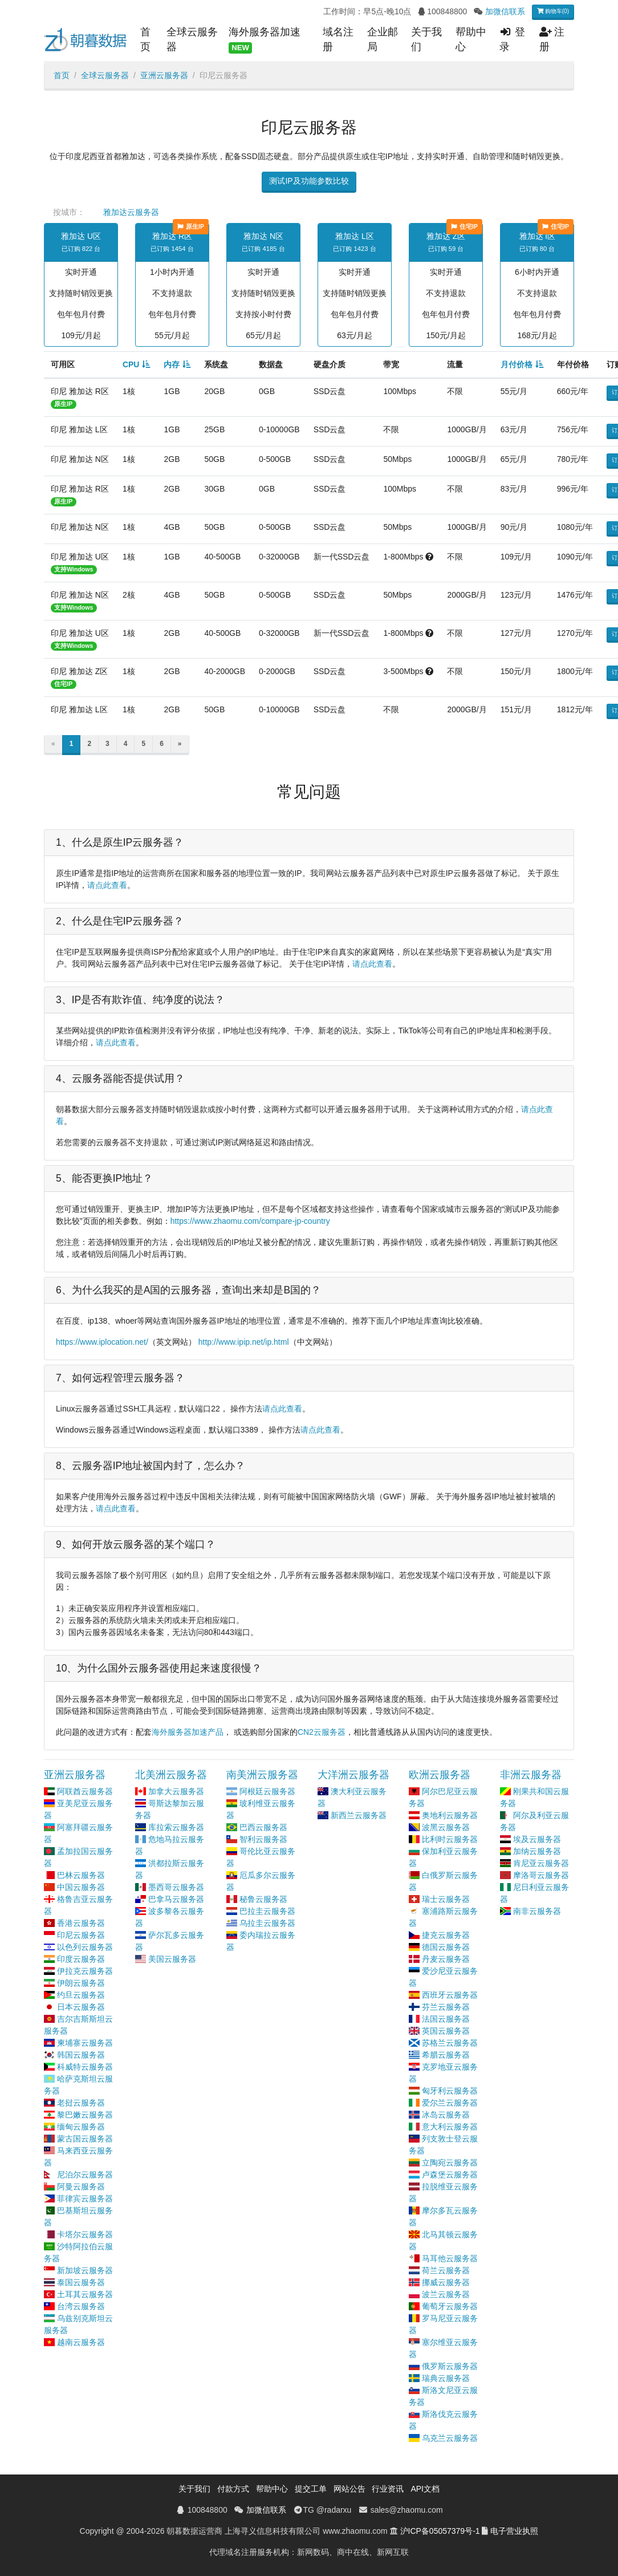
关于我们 (426, 39)
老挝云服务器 (81, 2102)
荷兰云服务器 (446, 2270)
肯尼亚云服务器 (541, 1863)
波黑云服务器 (446, 1827)
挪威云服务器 (446, 2282)
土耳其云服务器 (85, 2294)
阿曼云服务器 (81, 2186)
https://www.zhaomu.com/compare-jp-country (250, 1221)
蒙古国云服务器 (85, 2138)
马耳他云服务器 (450, 2258)
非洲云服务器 (531, 1774)
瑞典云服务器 (446, 2378)
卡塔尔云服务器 (85, 2234)
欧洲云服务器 (439, 1774)
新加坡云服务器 (85, 2270)
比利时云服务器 (450, 1839)
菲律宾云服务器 (85, 2198)
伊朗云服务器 (81, 1982)
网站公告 (349, 2488)
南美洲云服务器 (262, 1774)
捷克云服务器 (446, 1935)
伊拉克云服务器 (85, 1970)
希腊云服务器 (446, 2054)
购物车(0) (553, 11)
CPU (131, 364)
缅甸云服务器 (81, 2126)
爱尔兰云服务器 (450, 2102)
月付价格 (516, 364)
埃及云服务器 (537, 1839)
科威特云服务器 (85, 2066)
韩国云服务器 (81, 2054)
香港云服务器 (81, 1923)
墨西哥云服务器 (176, 1887)
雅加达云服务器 (131, 212)
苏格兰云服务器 (450, 2042)
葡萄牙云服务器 (450, 2306)
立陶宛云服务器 (450, 2162)
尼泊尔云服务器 (85, 2174)
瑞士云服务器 (446, 1899)
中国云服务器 (81, 1887)
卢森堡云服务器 (450, 2174)
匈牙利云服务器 (450, 2090)
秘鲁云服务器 (263, 1899)
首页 (145, 39)
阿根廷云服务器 (267, 1791)
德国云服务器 (446, 1947)
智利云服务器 (263, 1839)
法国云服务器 (446, 2018)
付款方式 (233, 2488)
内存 (172, 364)
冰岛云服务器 (446, 2114)
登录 (512, 39)
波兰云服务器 (446, 2294)
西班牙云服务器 (450, 1994)
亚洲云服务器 (164, 75)
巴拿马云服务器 (176, 1899)
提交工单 (311, 2488)
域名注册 (338, 39)
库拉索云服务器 (176, 1827)
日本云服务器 (81, 2006)
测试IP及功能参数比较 (308, 180)
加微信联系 (505, 11)
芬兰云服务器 (446, 2006)
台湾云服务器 (81, 2306)
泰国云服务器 (81, 2282)
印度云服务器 (81, 1959)
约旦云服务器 (81, 1994)
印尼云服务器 (81, 1935)
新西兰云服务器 (359, 1815)
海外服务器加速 (264, 40)
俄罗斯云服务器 (450, 2366)
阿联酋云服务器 (85, 1791)
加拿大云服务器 (176, 1791)
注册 (552, 39)
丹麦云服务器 (446, 1959)
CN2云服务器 (321, 1732)
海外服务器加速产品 (187, 1732)
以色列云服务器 (85, 1947)
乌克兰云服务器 (450, 2438)
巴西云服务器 (263, 1827)
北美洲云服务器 (171, 1774)
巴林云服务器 (81, 1875)
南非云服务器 (537, 1911)
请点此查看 (107, 885)
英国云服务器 (446, 2030)
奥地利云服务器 (450, 1815)
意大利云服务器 (450, 2126)
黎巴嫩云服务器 (85, 2114)
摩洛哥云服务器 (541, 1875)
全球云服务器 (192, 39)
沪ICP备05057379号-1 (440, 2531)
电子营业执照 (514, 2531)
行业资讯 (388, 2488)
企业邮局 (382, 39)
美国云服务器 (172, 1959)
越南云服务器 (81, 2342)
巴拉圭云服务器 (267, 1911)
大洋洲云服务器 (353, 1774)
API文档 (425, 2488)
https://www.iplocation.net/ (102, 1341)
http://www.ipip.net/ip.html (243, 1341)
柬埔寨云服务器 (85, 2042)
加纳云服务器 (537, 1851)
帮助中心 (471, 39)
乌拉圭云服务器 (267, 1923)
